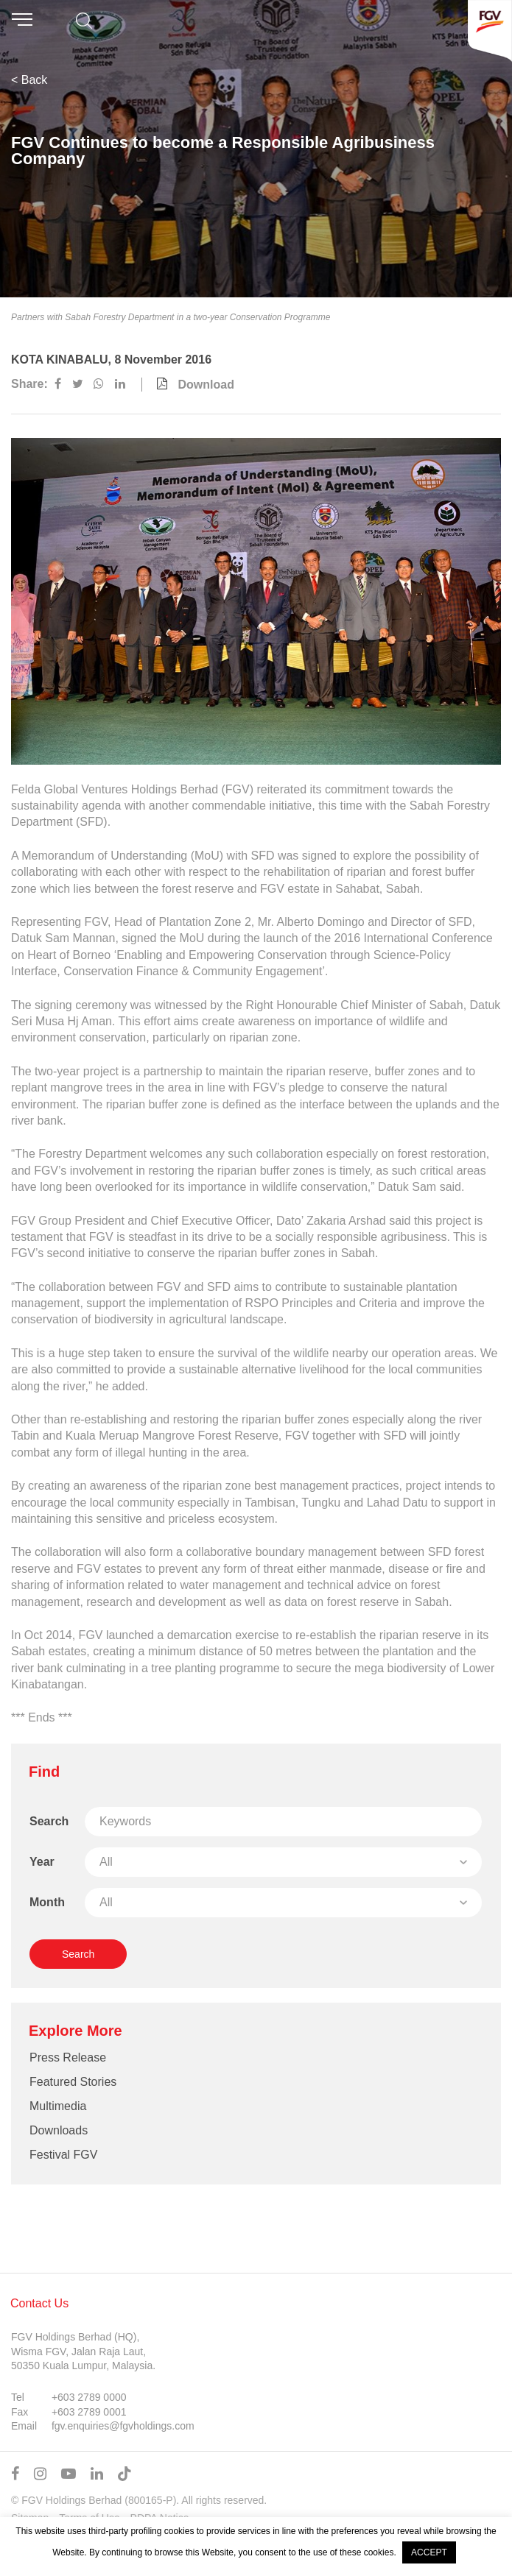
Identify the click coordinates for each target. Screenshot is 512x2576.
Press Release (67, 2057)
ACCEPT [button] (429, 2552)
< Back (29, 80)
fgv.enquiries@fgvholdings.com (123, 2426)
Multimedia (57, 2106)
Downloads (58, 2130)
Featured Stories (72, 2082)
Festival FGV (63, 2154)
